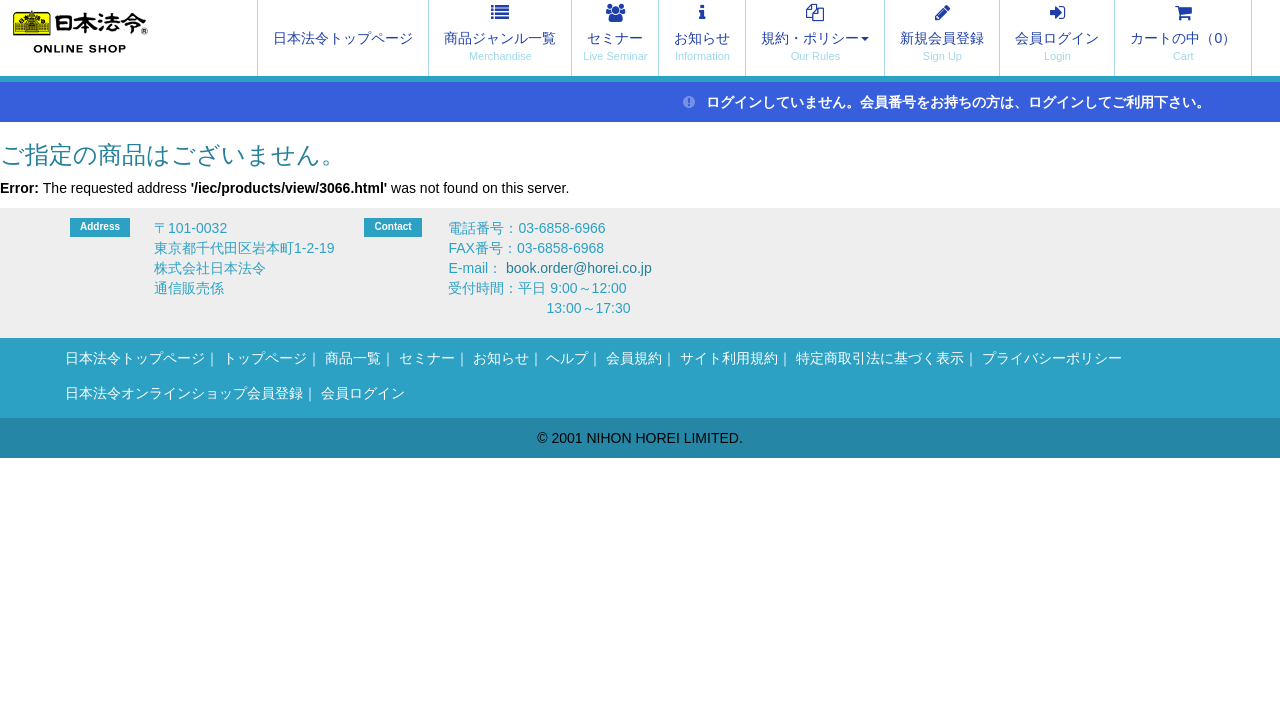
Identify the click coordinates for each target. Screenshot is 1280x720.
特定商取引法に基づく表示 (880, 358)
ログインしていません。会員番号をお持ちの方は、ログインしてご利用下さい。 (946, 102)
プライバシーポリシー (1052, 358)
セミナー (615, 38)
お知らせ (702, 38)
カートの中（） (1183, 38)
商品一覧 (353, 358)
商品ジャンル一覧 (500, 38)
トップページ (265, 358)
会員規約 (634, 358)
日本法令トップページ (343, 38)
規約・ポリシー (815, 38)
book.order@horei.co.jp (579, 268)
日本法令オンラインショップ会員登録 (184, 393)
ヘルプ (567, 358)
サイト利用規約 (729, 358)
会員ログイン (1057, 38)
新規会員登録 (942, 38)
